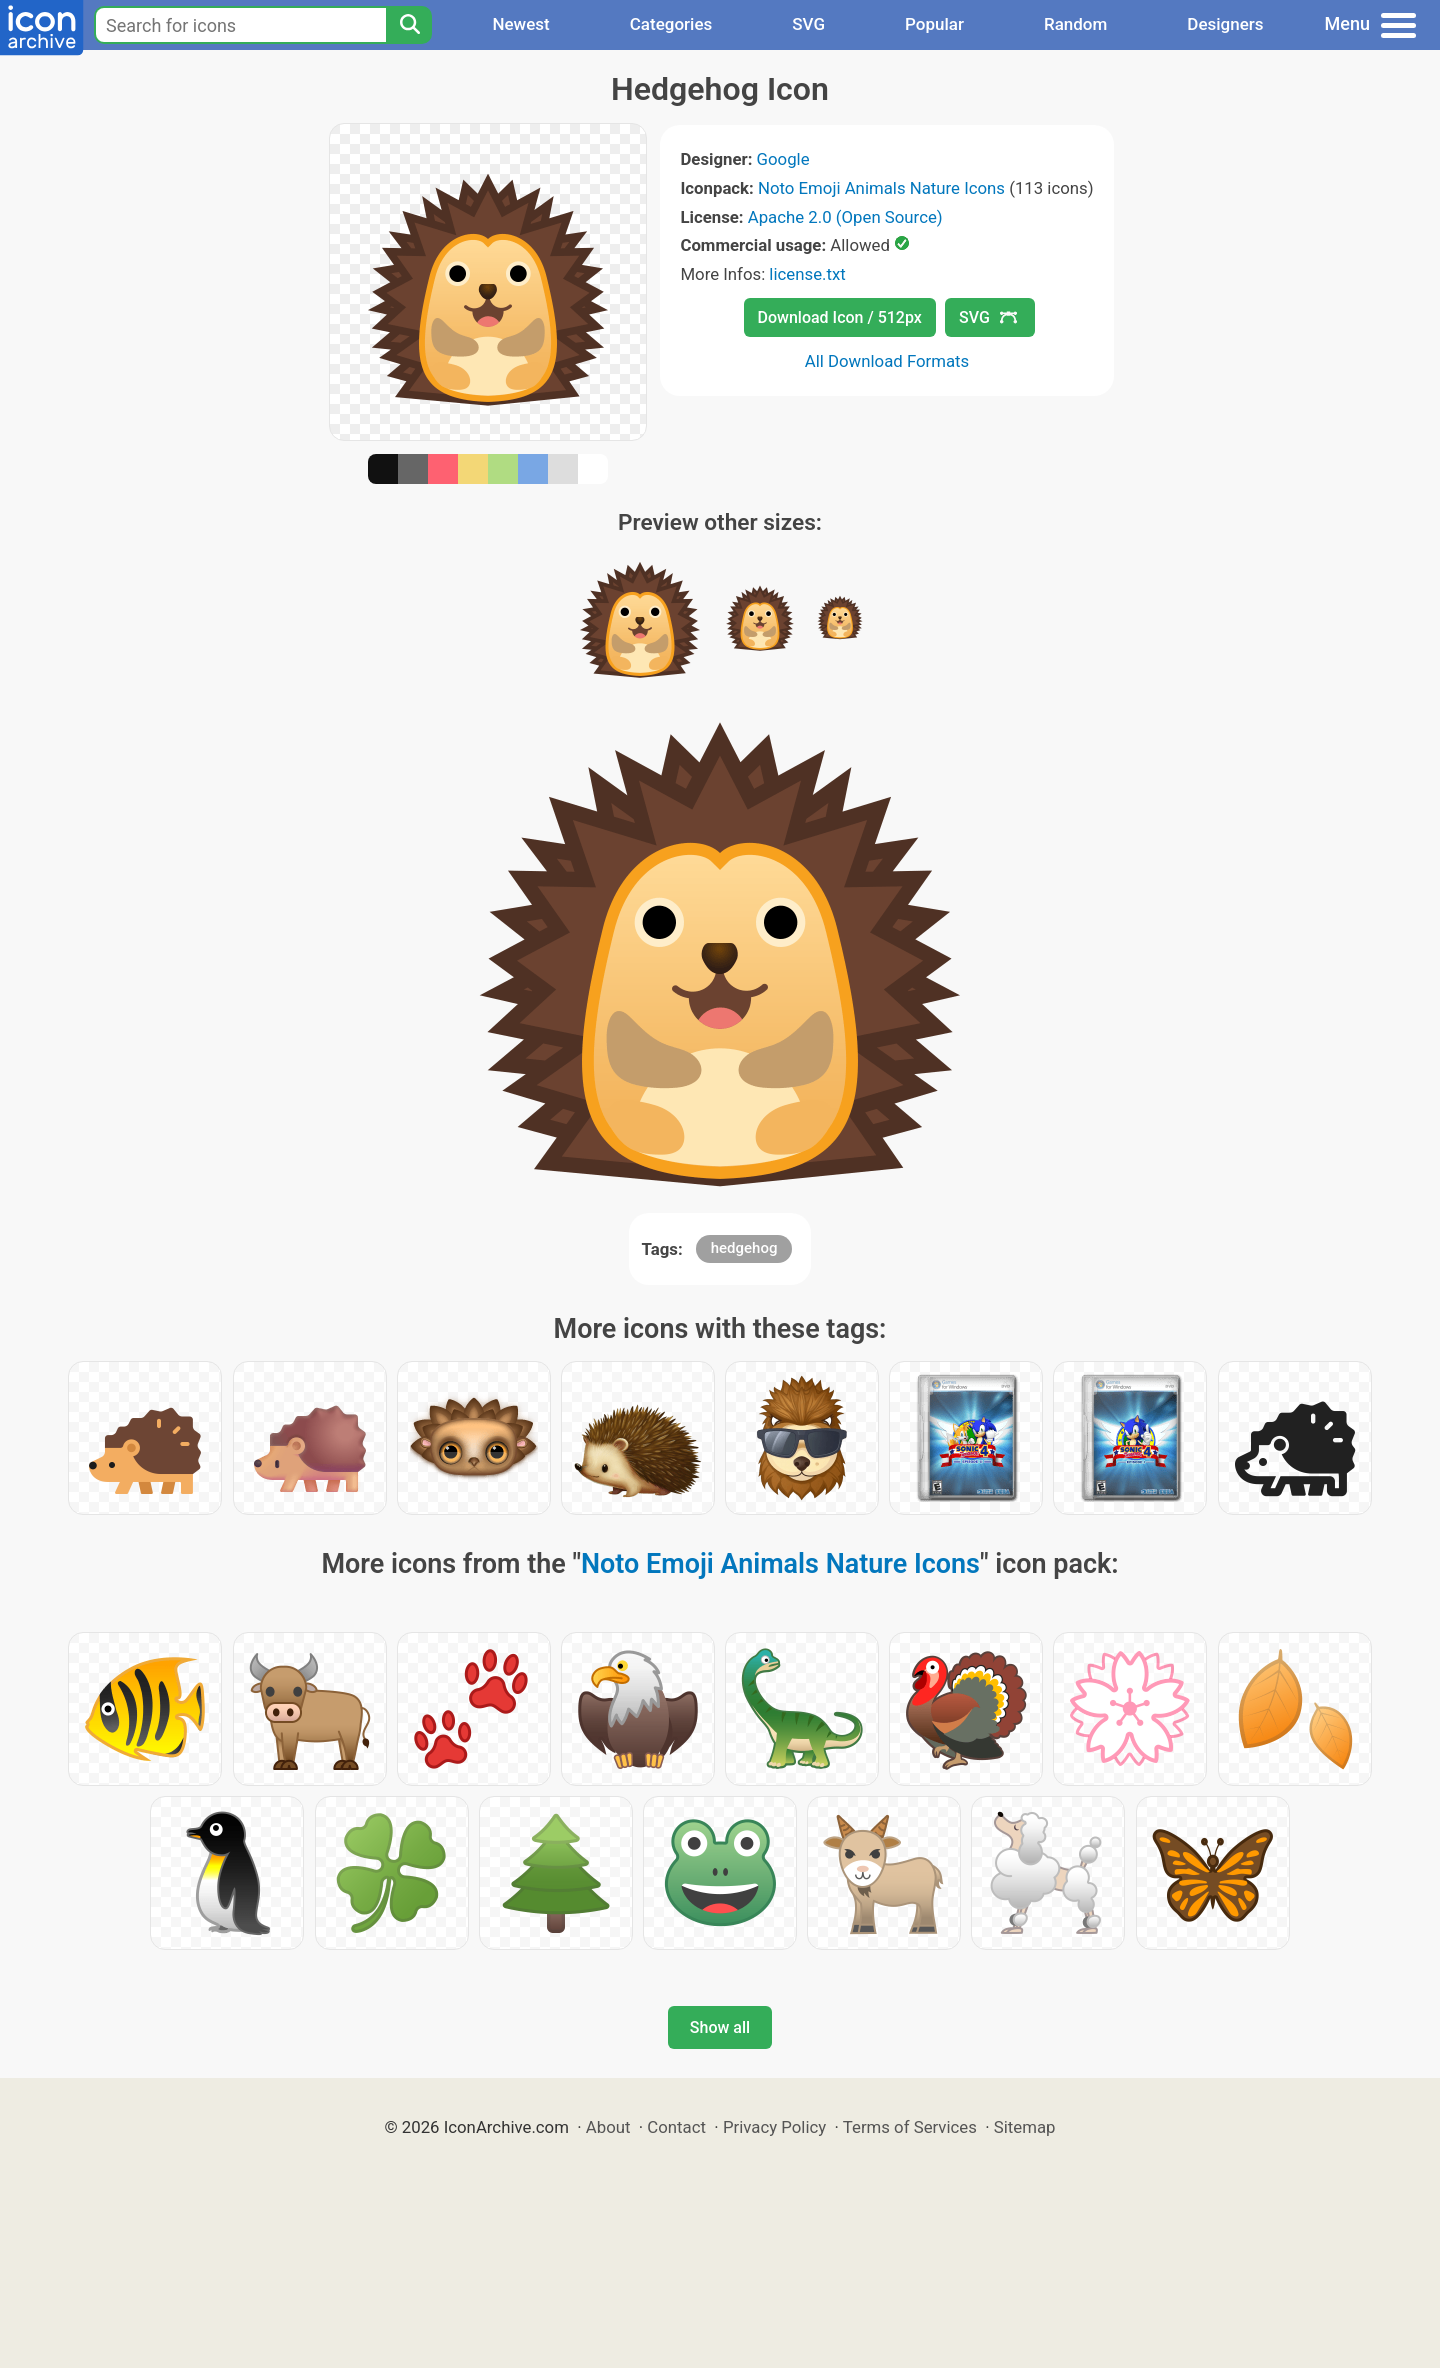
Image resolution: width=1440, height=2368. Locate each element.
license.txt (807, 274)
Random (1075, 24)
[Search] (409, 25)
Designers (1225, 24)
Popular (934, 24)
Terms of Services (910, 2127)
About (608, 2127)
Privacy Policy (774, 2127)
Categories (671, 24)
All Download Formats (887, 361)
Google (783, 159)
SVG (808, 24)
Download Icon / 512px (840, 317)
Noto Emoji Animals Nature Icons (881, 188)
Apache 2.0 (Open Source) (845, 217)
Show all (720, 2027)
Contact (676, 2127)
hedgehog (744, 1248)
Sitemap (1025, 2127)
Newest (520, 24)
